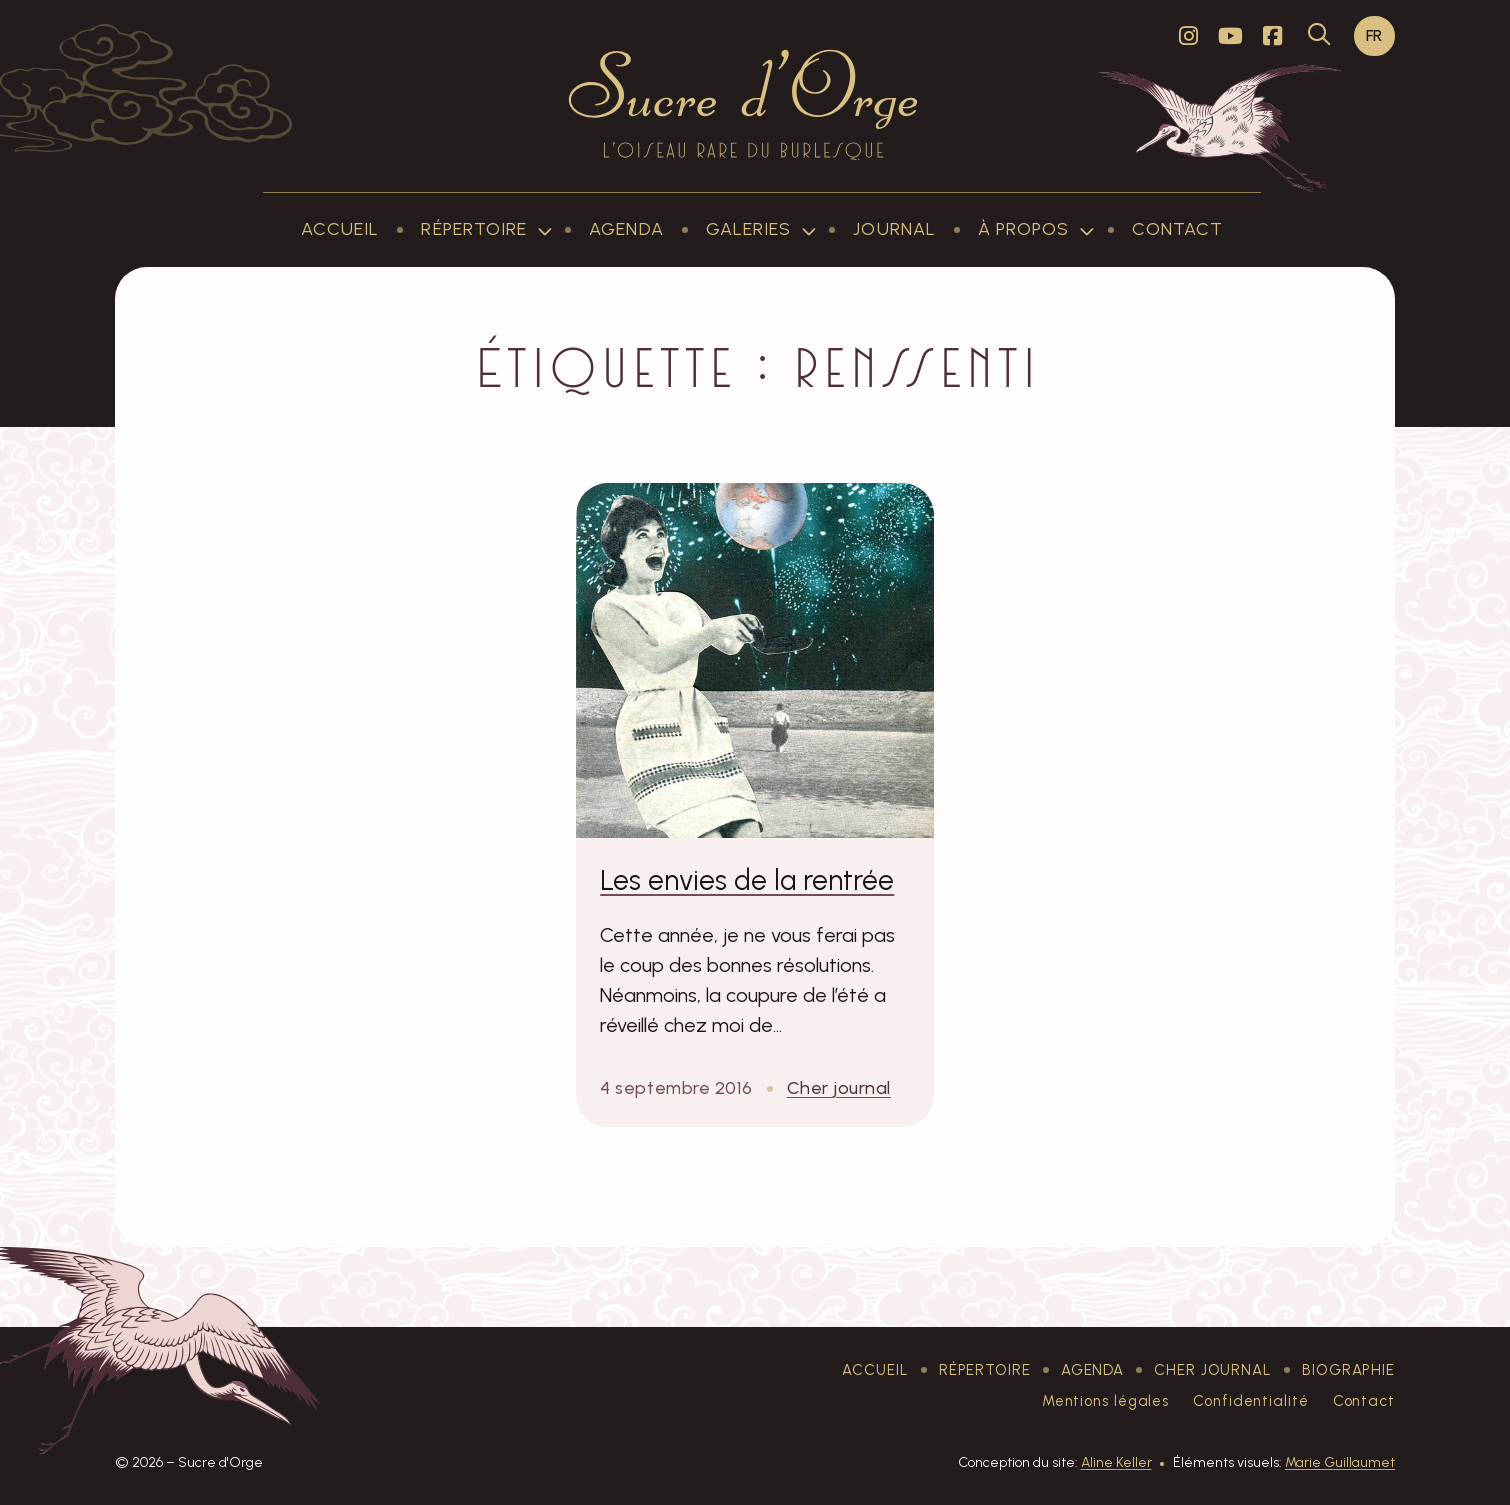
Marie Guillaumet (1340, 1462)
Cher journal (839, 1088)
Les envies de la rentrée (747, 880)
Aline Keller (1116, 1462)
